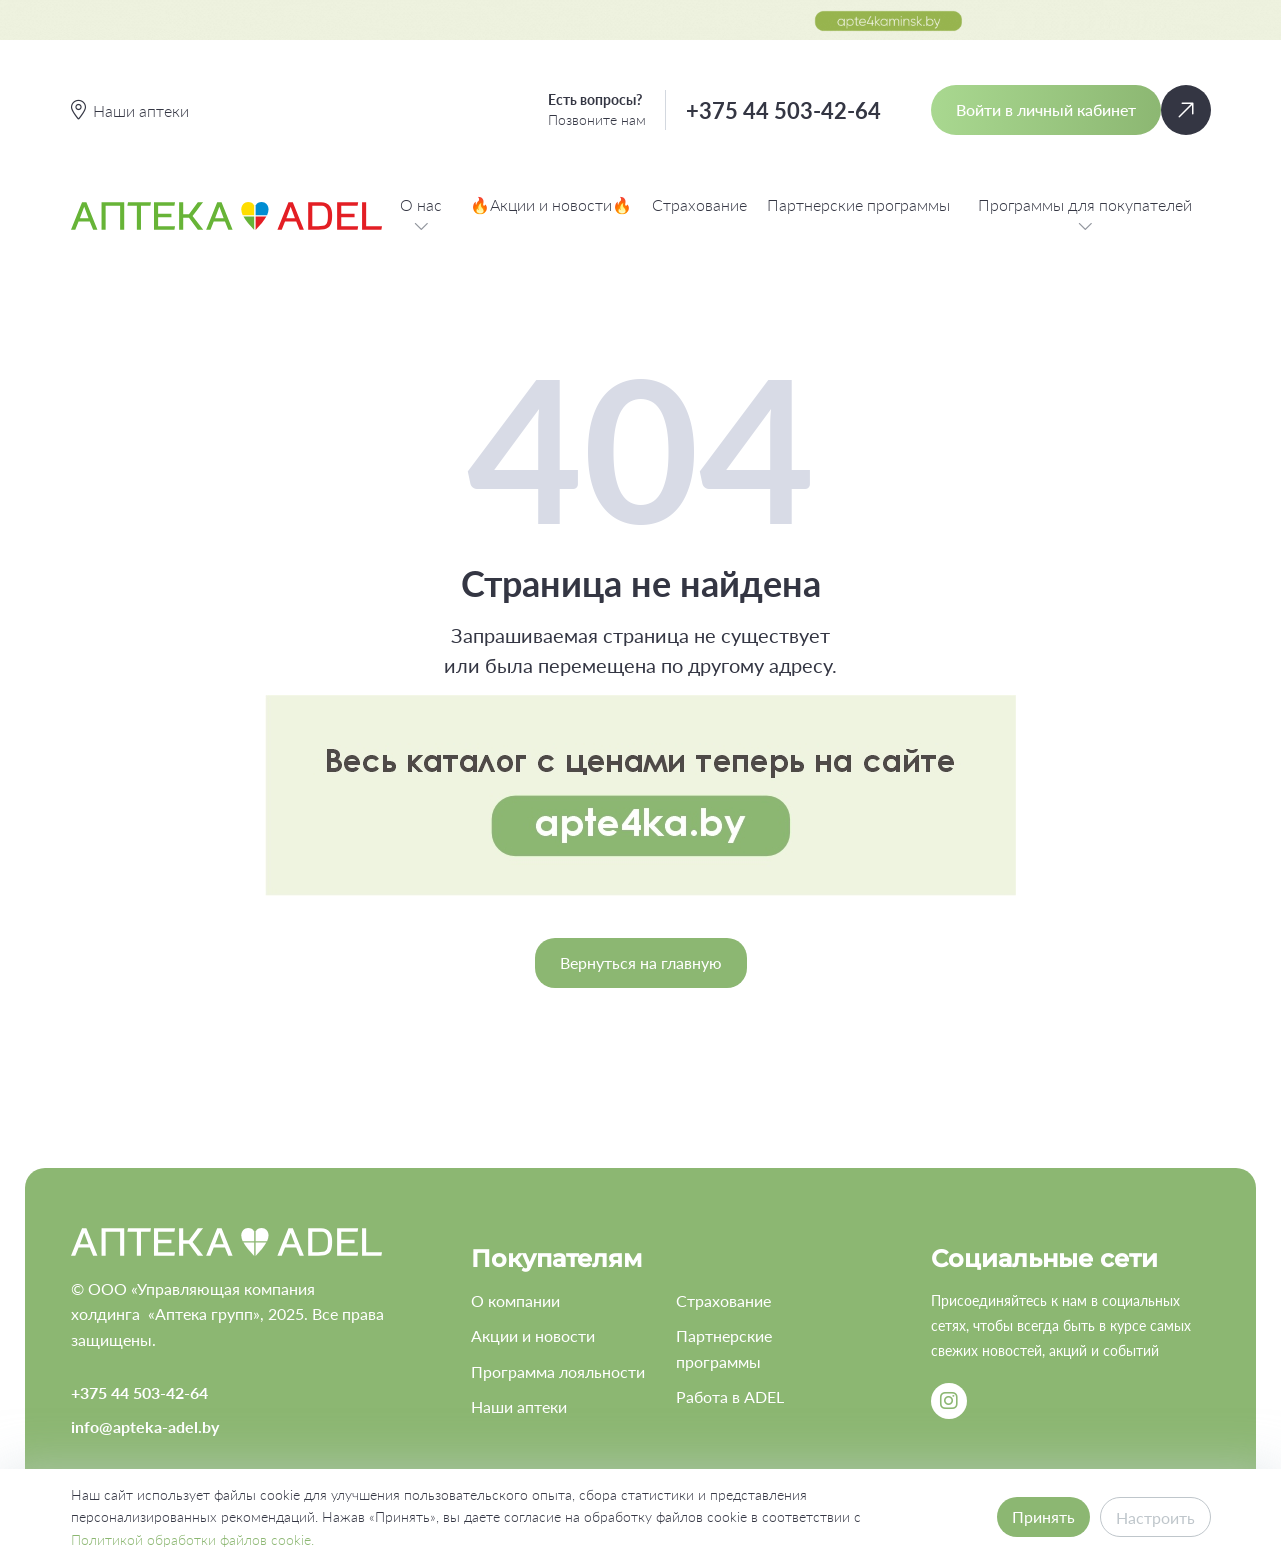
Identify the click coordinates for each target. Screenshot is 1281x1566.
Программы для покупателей (1085, 216)
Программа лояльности (558, 1371)
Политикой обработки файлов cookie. (192, 1539)
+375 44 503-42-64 (783, 110)
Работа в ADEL (730, 1396)
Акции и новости (533, 1335)
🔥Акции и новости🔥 (551, 204)
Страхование (699, 204)
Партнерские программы (858, 204)
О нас (421, 216)
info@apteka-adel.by (145, 1426)
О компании (515, 1300)
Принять (1043, 1516)
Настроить (1155, 1517)
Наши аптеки (519, 1406)
